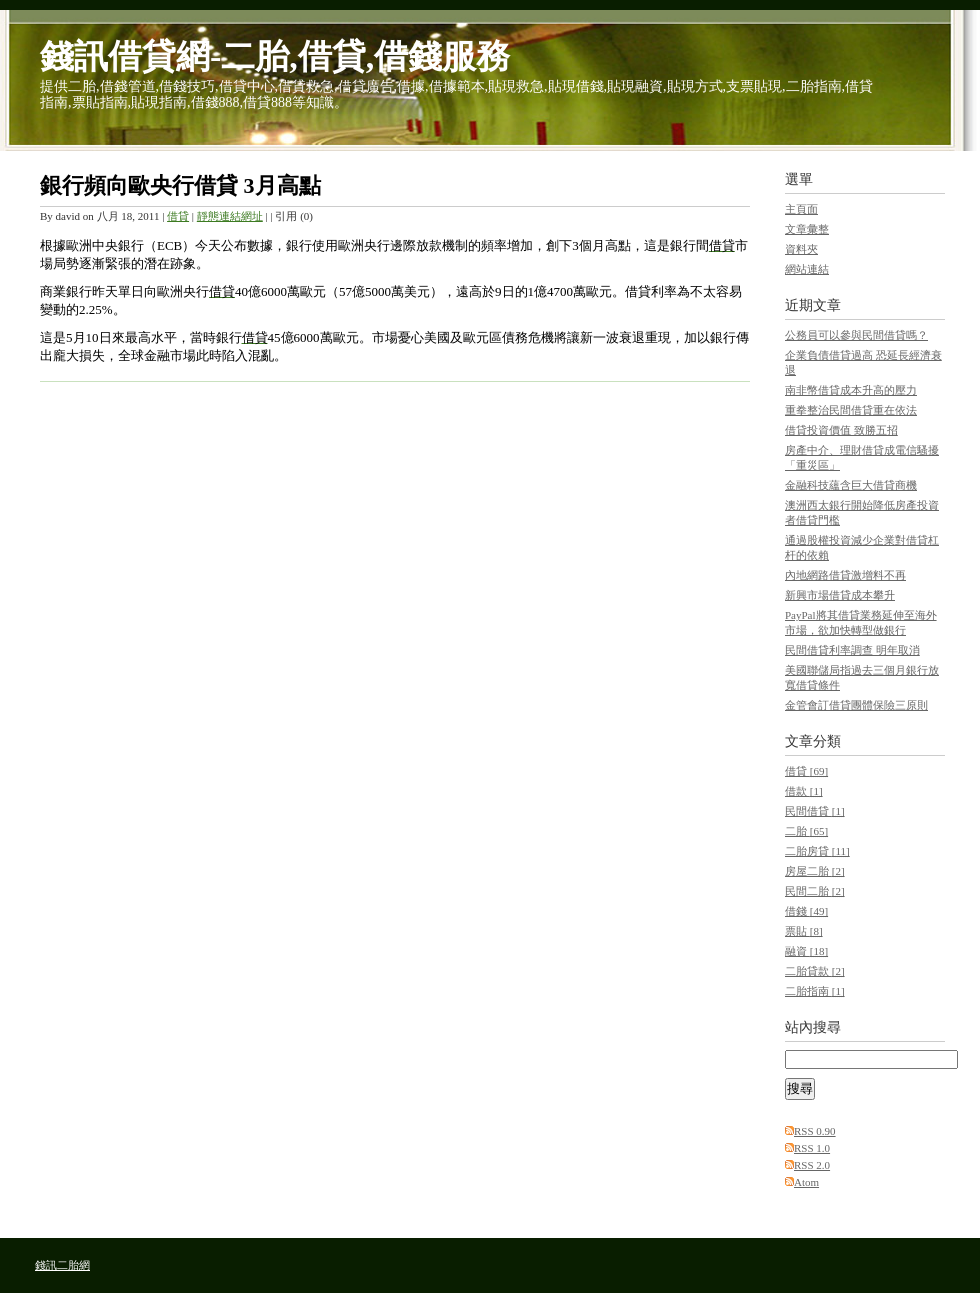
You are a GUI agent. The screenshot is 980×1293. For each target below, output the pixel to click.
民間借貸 (815, 811)
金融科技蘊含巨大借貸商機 (851, 485)
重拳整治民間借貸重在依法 (851, 410)
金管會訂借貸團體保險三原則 (856, 705)
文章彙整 (807, 229)
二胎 (806, 831)
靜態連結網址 (230, 216)
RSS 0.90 (815, 1131)
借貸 (178, 216)
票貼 (804, 931)
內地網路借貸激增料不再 (845, 575)
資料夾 (801, 249)
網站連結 (807, 269)
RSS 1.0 (812, 1148)
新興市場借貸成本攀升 (840, 595)
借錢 (806, 911)
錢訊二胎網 (62, 1265)
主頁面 (801, 209)
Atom (806, 1182)
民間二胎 (815, 891)
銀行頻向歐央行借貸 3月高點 (180, 185)
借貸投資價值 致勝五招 (841, 430)
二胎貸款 (815, 971)
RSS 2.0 (812, 1165)
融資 (806, 951)
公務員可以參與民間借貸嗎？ (856, 335)
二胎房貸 (817, 851)
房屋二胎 (815, 871)
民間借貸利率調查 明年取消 (852, 650)
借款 (804, 791)
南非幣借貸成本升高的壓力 (851, 390)
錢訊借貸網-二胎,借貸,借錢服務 (275, 56)
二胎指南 (815, 991)
